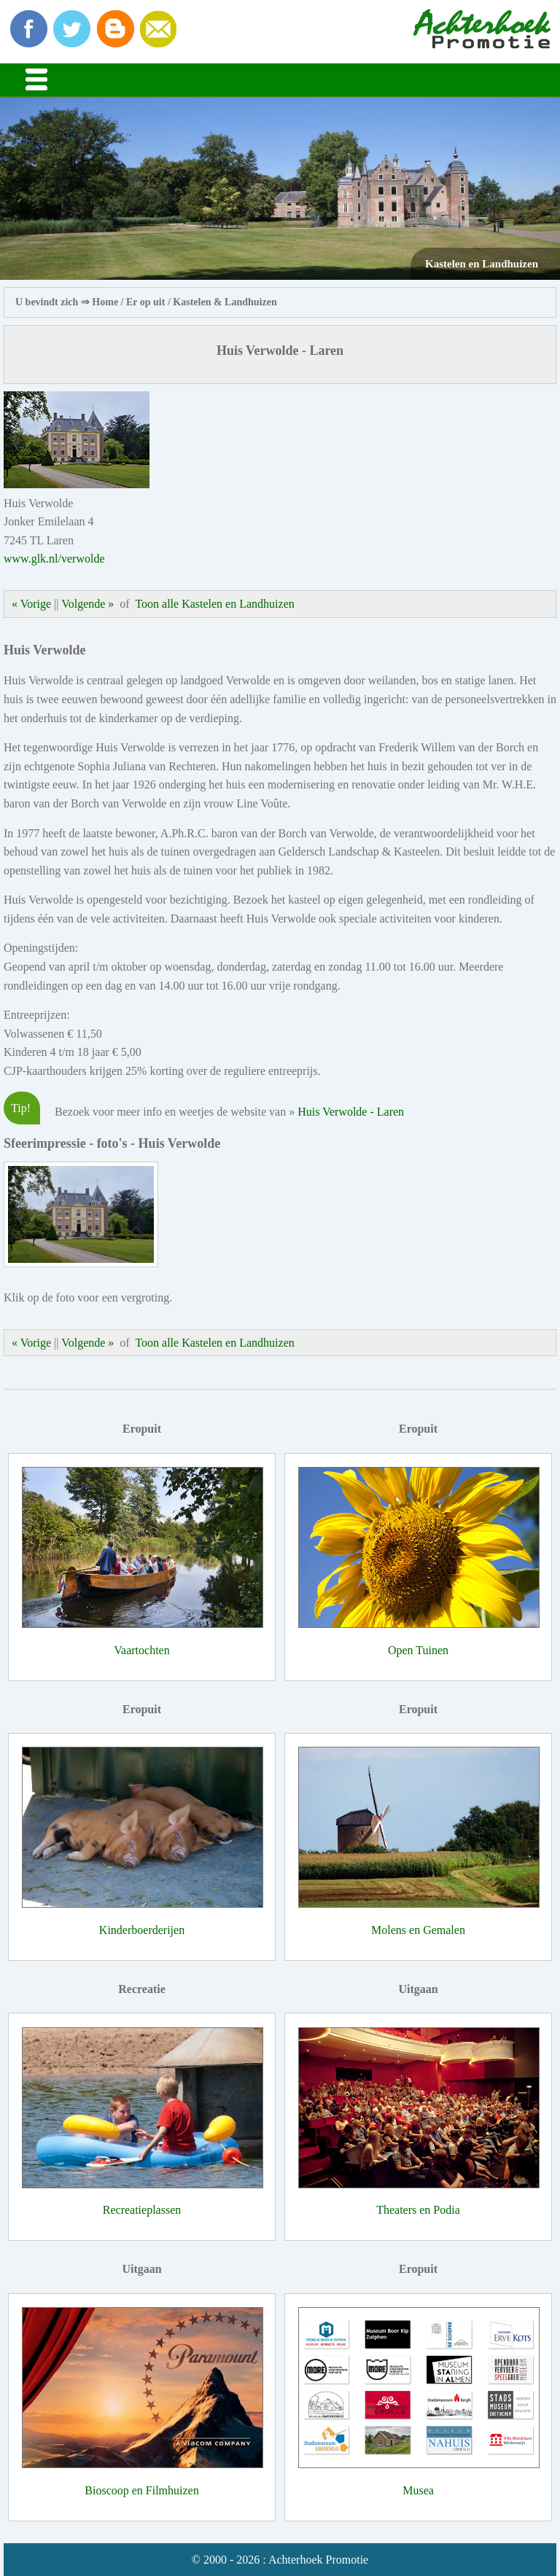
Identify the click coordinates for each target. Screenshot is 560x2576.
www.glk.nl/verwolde (54, 558)
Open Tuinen (418, 1650)
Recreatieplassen (142, 2210)
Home (105, 302)
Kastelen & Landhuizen (224, 302)
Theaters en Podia (418, 2210)
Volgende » (87, 604)
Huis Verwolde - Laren (351, 1111)
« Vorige (31, 604)
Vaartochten (141, 1650)
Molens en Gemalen (418, 1930)
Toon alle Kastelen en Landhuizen (214, 604)
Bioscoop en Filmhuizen (141, 2490)
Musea (418, 2490)
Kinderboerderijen (141, 1930)
